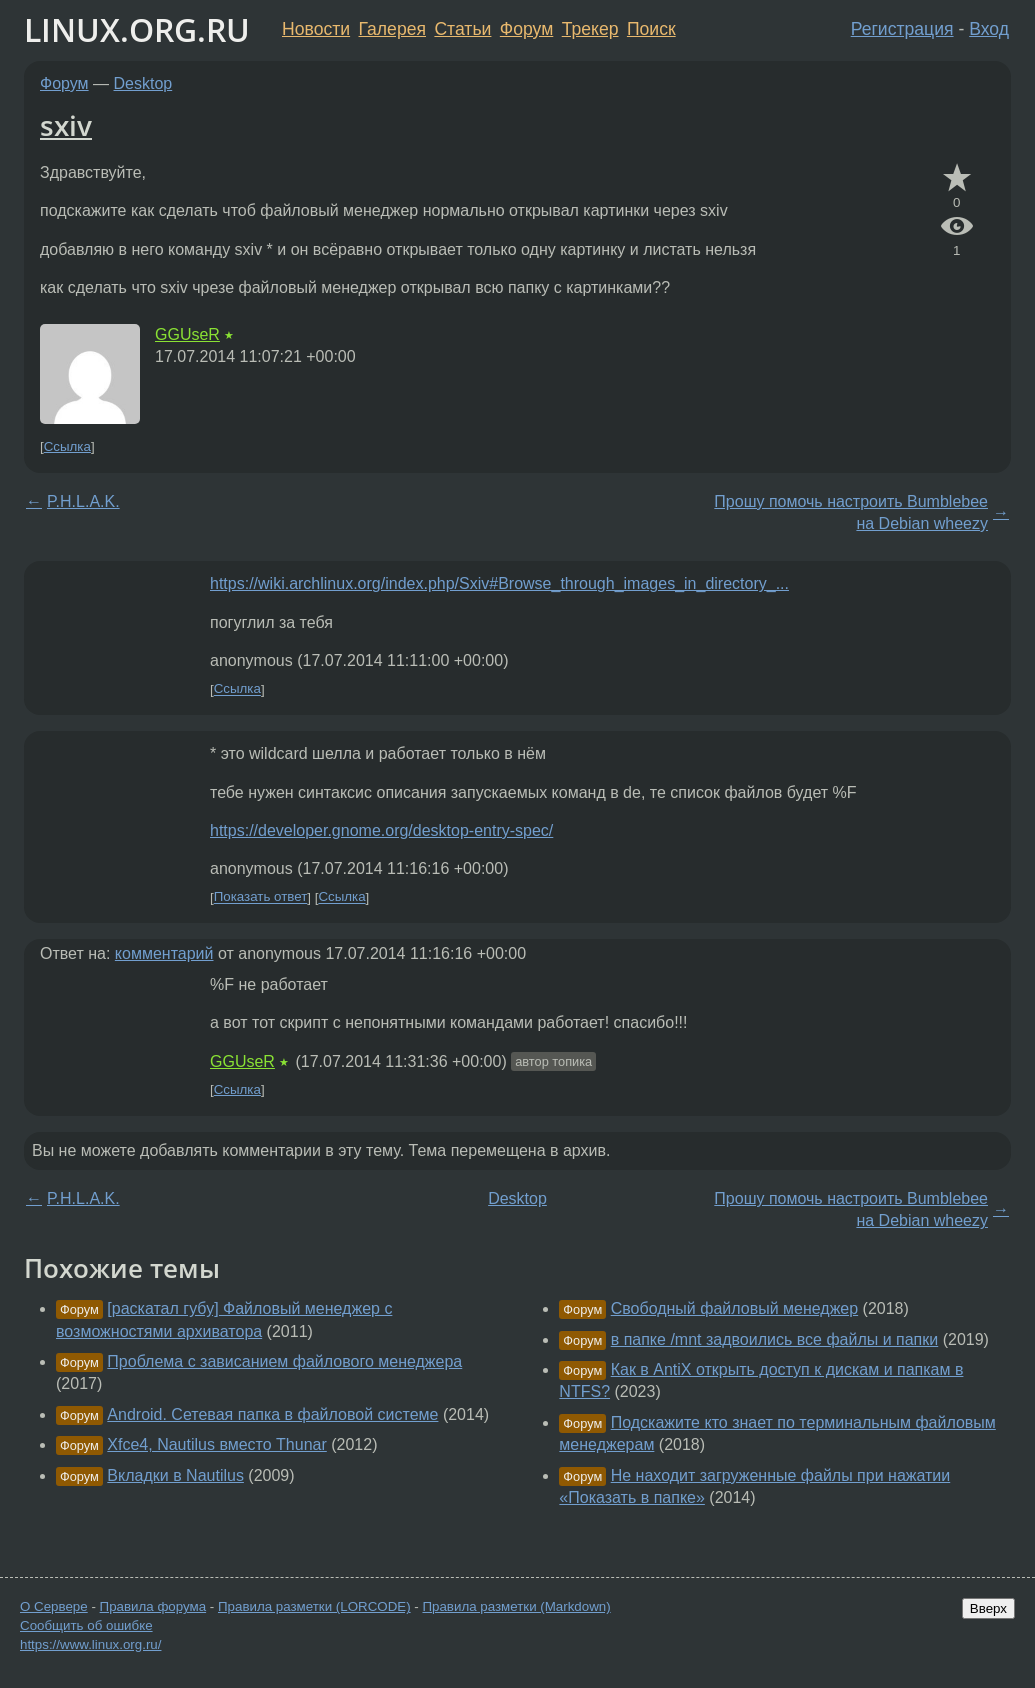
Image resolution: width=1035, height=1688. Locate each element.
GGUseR (187, 334)
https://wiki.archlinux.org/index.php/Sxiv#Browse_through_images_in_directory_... (499, 583)
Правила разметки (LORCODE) (314, 1606)
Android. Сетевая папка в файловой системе (272, 1414)
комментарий (164, 953)
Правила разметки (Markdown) (516, 1606)
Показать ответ (261, 897)
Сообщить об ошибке (86, 1625)
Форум (526, 29)
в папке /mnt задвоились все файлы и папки (775, 1339)
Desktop (143, 83)
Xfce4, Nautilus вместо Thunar (216, 1444)
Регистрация (902, 29)
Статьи (462, 29)
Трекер (590, 29)
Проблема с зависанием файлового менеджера (284, 1361)
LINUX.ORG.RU (137, 29)
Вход (989, 29)
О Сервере (54, 1606)
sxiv (66, 125)
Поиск (651, 29)
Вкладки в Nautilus (175, 1475)
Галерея (392, 29)
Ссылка (67, 446)
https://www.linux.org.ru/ (90, 1644)
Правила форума (153, 1606)
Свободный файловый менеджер (734, 1308)
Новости (316, 29)
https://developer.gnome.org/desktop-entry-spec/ (381, 830)
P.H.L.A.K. (83, 501)
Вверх (988, 1608)
